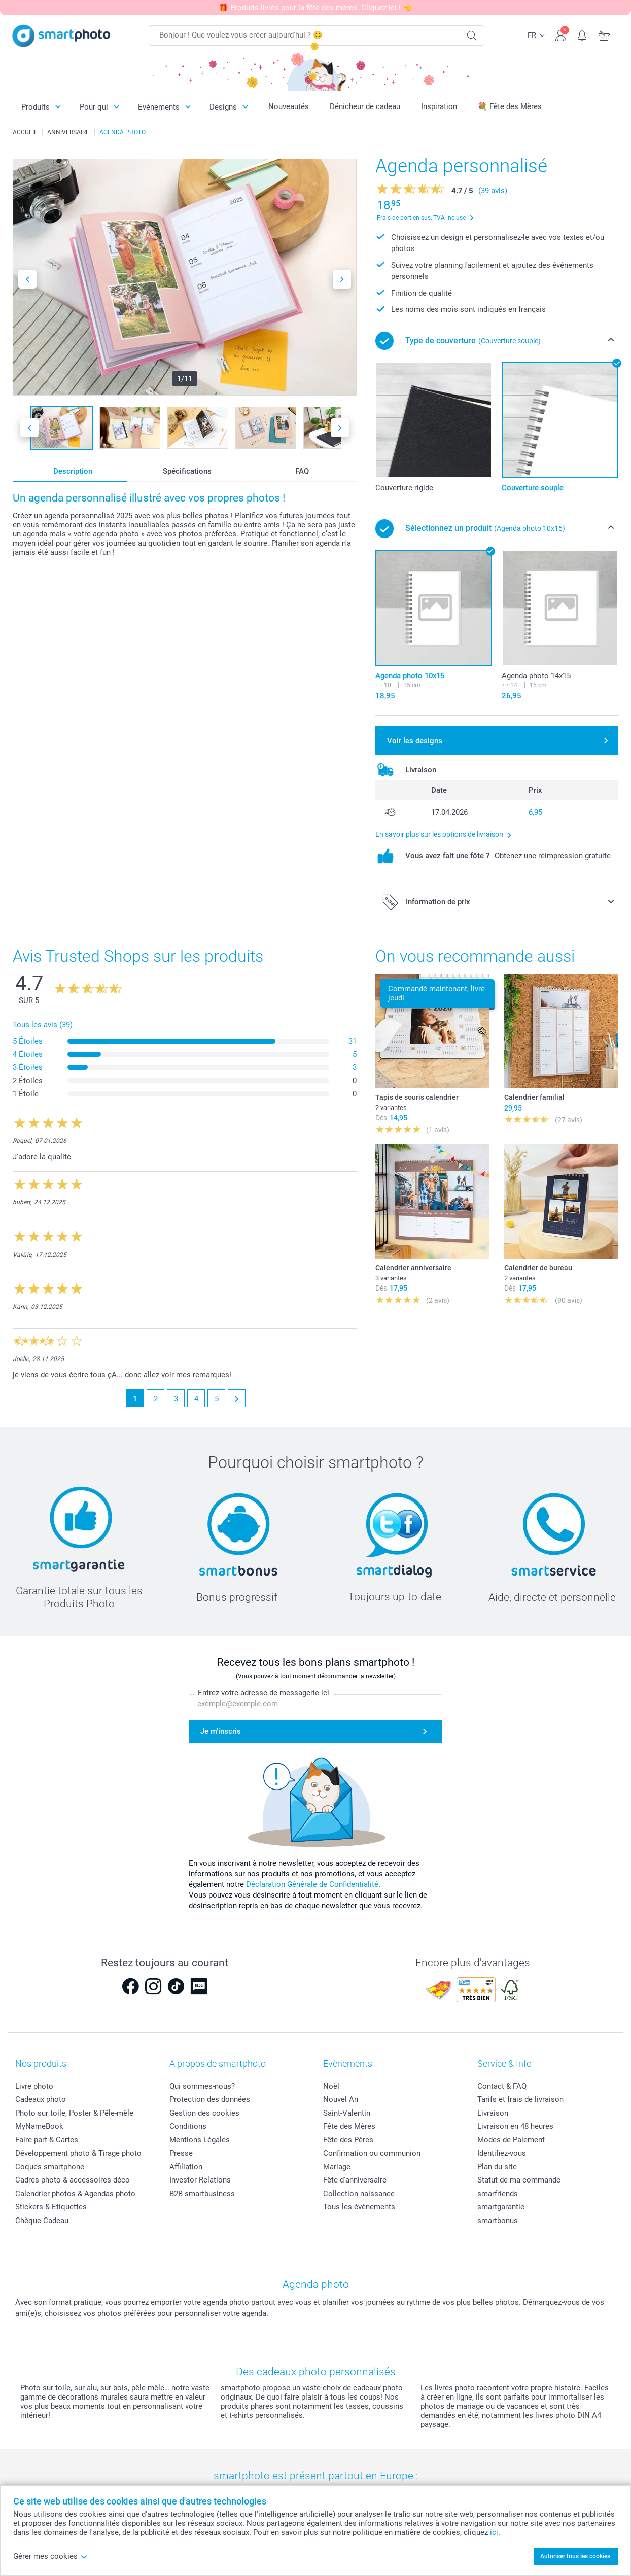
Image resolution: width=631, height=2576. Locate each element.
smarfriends (497, 2193)
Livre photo (34, 2086)
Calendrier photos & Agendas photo (75, 2193)
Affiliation (185, 2166)
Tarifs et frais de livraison (520, 2099)
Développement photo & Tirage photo (78, 2153)
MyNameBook (39, 2126)
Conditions (187, 2126)
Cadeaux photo (40, 2099)
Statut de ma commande (518, 2180)
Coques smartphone (49, 2166)
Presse (181, 2153)
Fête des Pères (348, 2139)
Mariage (336, 2166)
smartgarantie (500, 2206)
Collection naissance (359, 2193)
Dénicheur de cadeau (365, 106)
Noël (331, 2086)
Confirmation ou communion (371, 2153)
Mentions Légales (199, 2139)
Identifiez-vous (501, 2153)
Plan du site (497, 2166)
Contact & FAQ (502, 2086)
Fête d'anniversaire (355, 2180)
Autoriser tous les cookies (575, 2556)
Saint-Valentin (346, 2113)
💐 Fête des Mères (510, 106)
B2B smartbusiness (202, 2193)
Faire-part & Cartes (46, 2139)
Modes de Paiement (511, 2139)
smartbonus (497, 2220)
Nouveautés (288, 106)
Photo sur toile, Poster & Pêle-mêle (74, 2113)
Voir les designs (414, 740)
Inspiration (439, 106)
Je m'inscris (220, 1731)
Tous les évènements (359, 2206)
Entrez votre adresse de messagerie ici (263, 1692)
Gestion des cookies (204, 2113)
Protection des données (209, 2099)
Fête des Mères (349, 2126)
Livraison (492, 2113)
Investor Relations (200, 2180)
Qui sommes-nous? (202, 2086)
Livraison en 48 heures (515, 2126)
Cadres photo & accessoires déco (72, 2180)
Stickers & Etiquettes (51, 2206)
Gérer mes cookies (50, 2556)
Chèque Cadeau (41, 2220)
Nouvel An (340, 2099)
